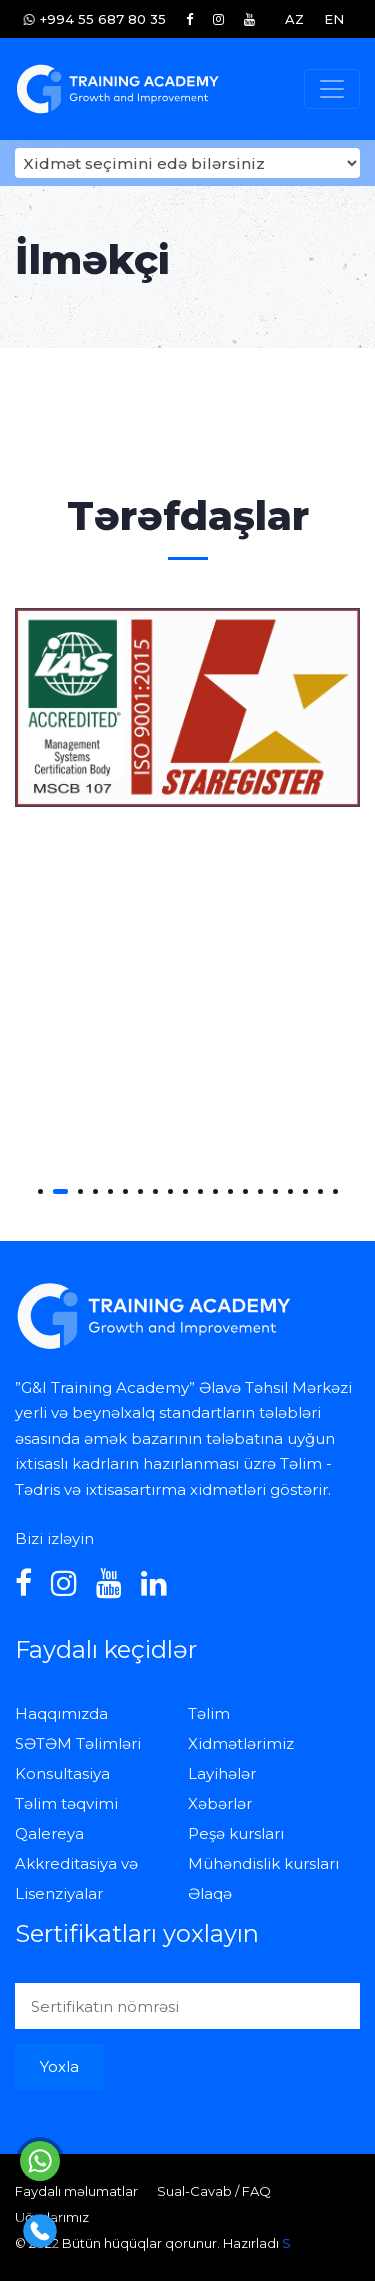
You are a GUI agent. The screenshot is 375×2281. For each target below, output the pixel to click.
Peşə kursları (236, 1833)
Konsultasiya (62, 1773)
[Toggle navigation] (332, 89)
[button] (40, 1191)
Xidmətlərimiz (241, 1743)
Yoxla (59, 2066)
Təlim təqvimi (66, 1803)
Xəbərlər (220, 1803)
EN (334, 19)
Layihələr (222, 1773)
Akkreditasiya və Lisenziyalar (76, 1878)
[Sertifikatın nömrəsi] (187, 2006)
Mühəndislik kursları (263, 1863)
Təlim (209, 1713)
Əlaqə (210, 1893)
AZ (294, 19)
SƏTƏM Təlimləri (78, 1743)
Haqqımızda (61, 1713)
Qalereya (49, 1833)
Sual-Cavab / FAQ (214, 2191)
